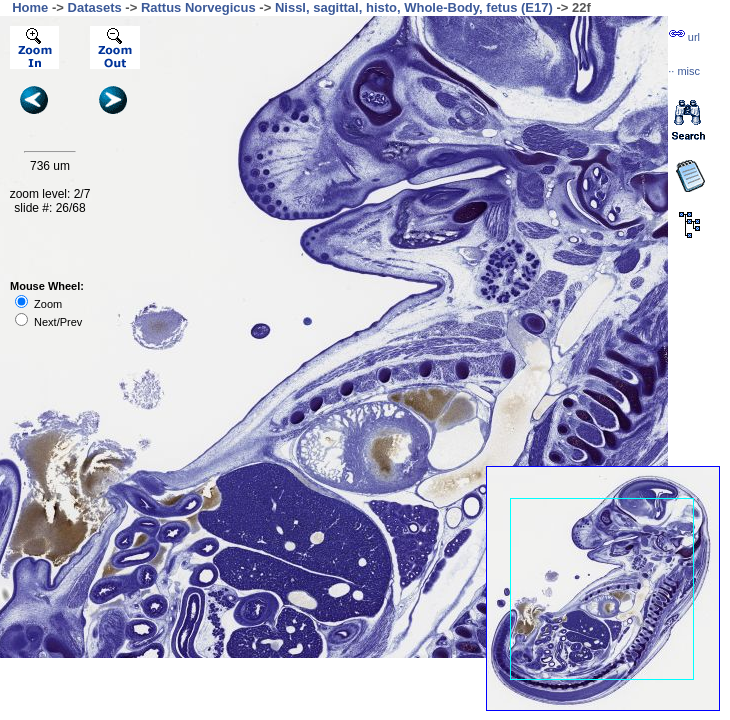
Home (30, 7)
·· (684, 71)
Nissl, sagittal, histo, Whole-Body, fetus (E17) (414, 7)
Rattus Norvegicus (198, 7)
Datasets (95, 7)
